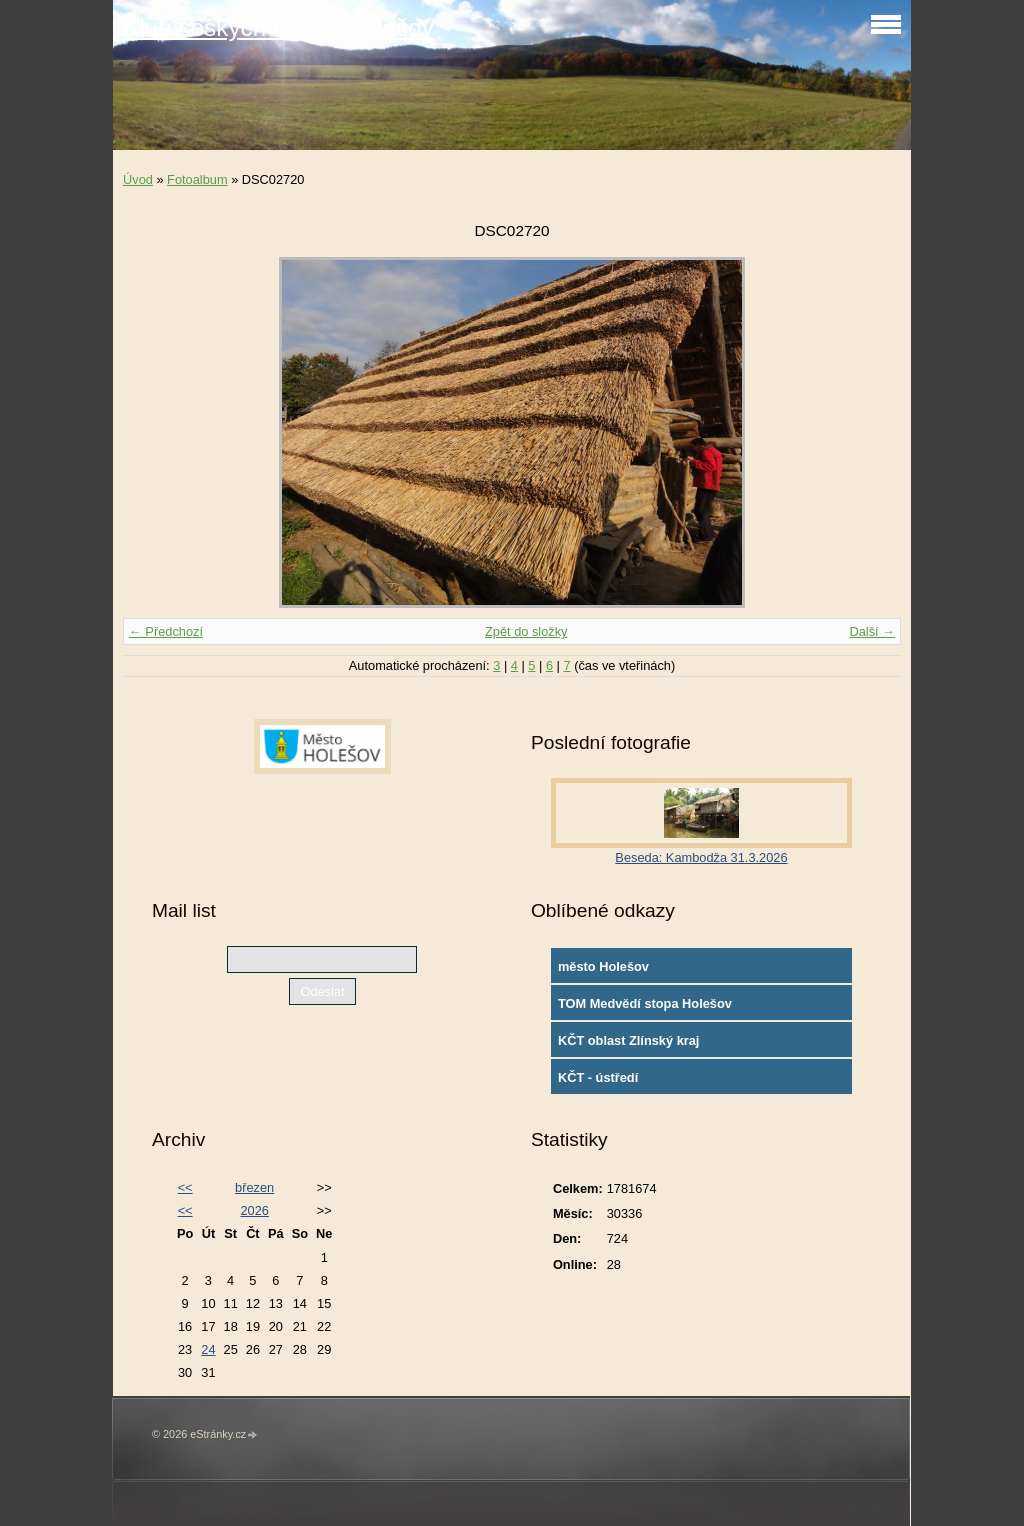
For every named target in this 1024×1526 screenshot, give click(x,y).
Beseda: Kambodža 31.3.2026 (701, 857)
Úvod (138, 179)
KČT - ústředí (598, 1077)
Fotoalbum (197, 179)
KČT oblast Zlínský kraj (629, 1040)
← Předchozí (166, 631)
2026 (254, 1210)
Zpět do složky (526, 631)
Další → (872, 631)
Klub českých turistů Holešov (278, 27)
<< (185, 1187)
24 (208, 1349)
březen (254, 1187)
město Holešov (603, 966)
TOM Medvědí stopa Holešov (645, 1003)
